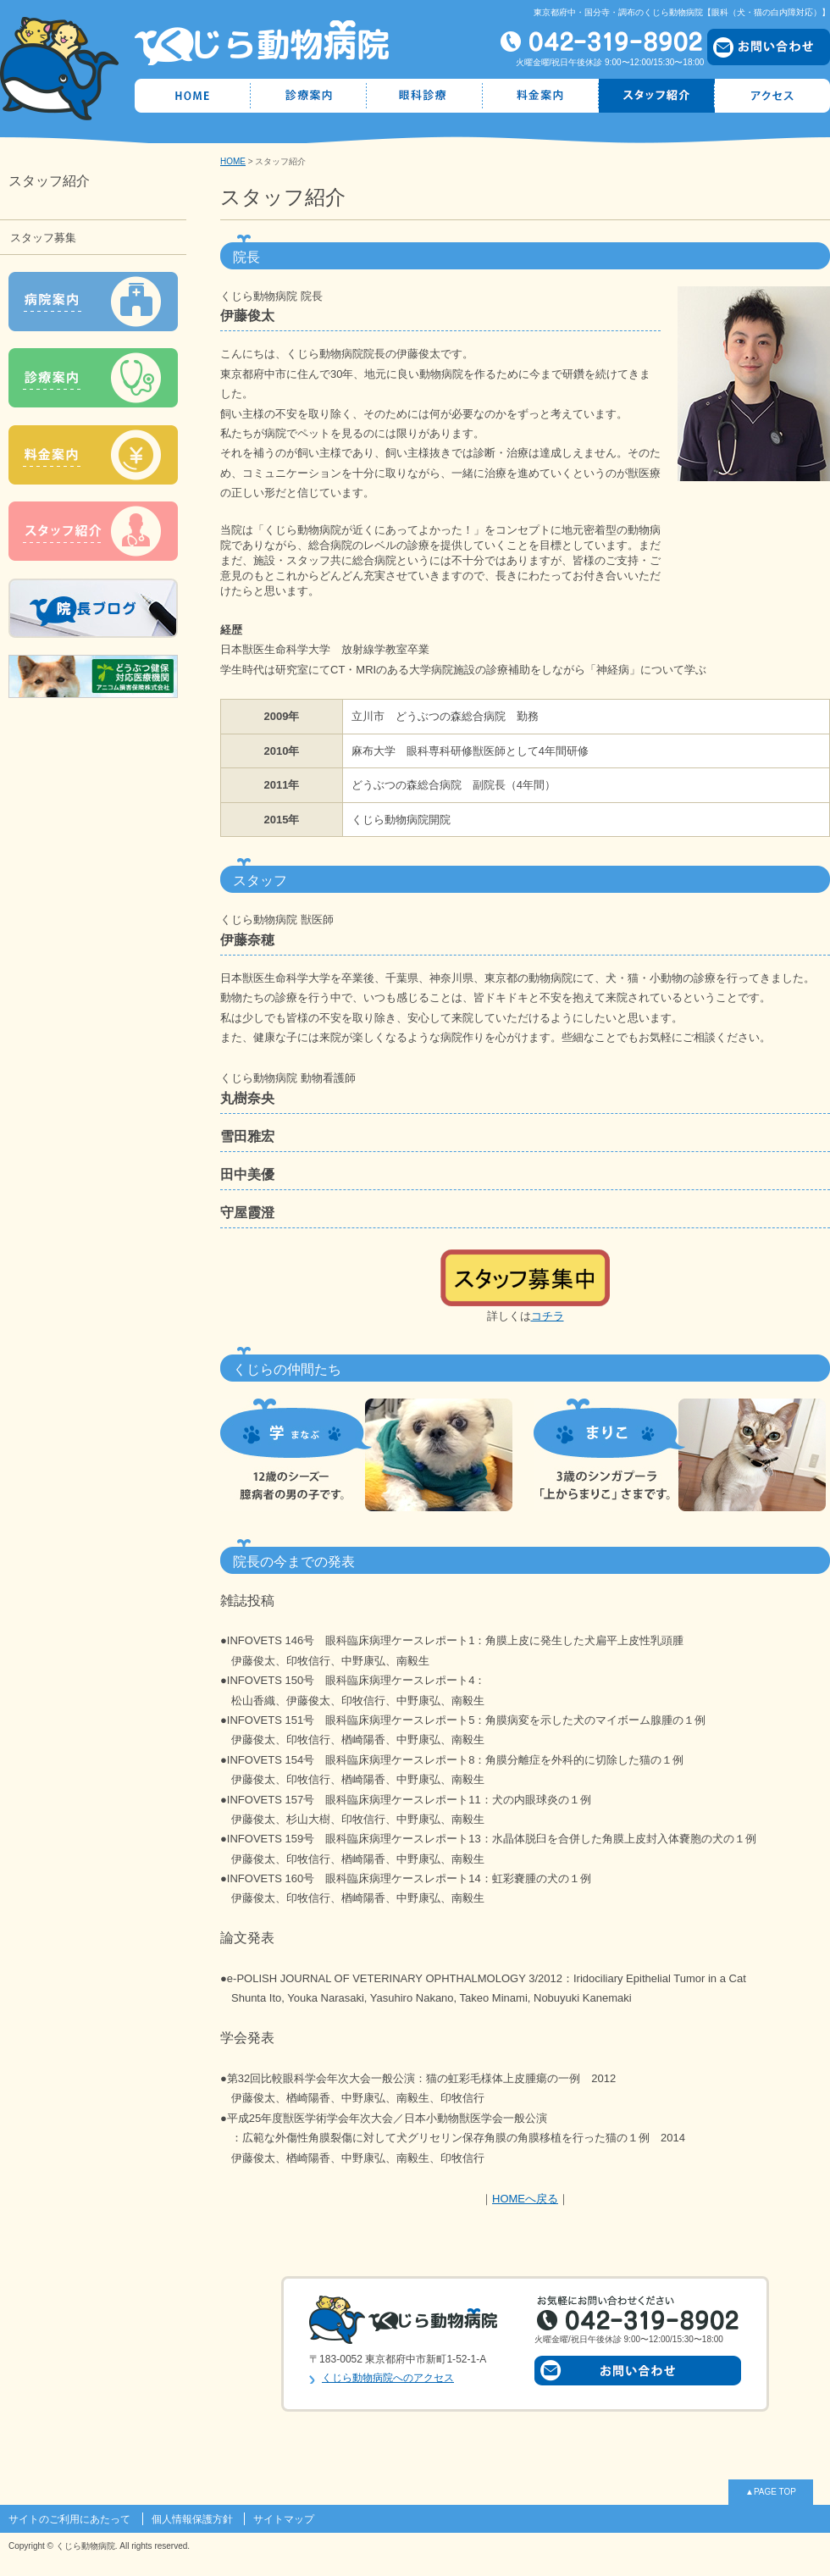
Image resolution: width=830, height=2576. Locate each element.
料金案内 (541, 96)
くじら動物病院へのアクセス (388, 2378)
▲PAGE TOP (770, 2491)
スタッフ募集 (43, 237)
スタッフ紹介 (657, 96)
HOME (193, 96)
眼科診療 (425, 96)
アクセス (772, 96)
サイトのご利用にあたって (69, 2519)
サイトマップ (283, 2519)
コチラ (547, 1316)
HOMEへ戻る (525, 2198)
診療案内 (309, 96)
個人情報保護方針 (192, 2519)
